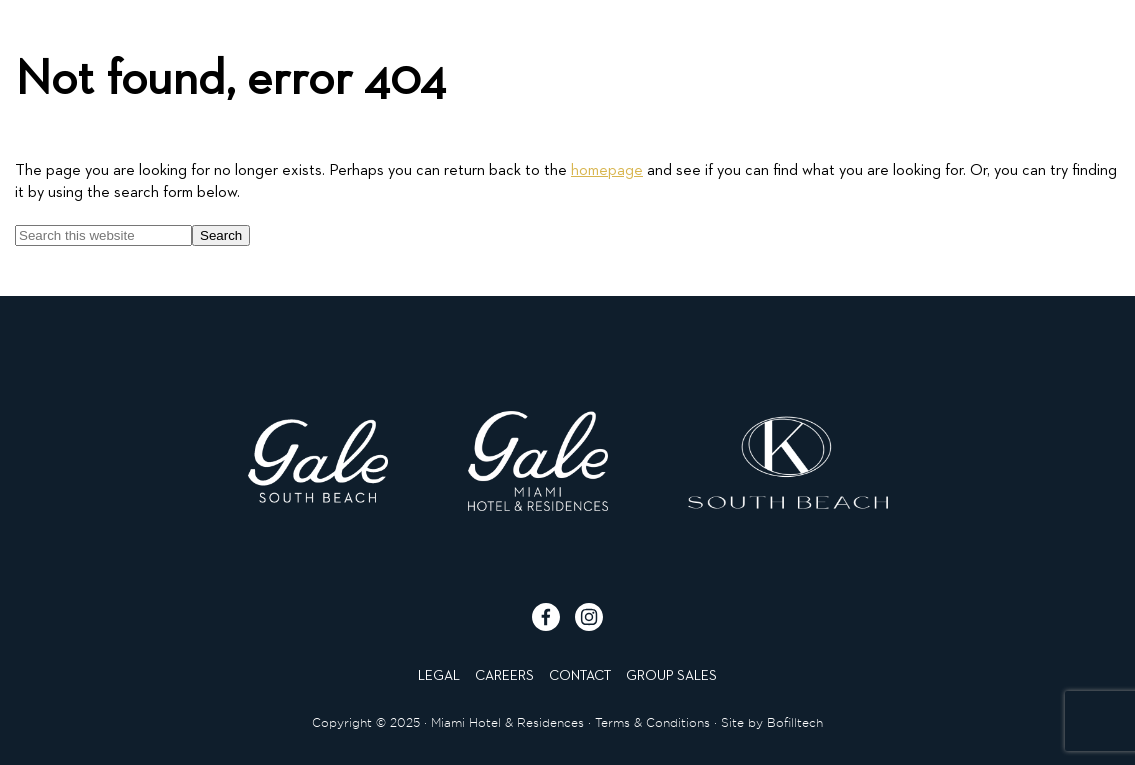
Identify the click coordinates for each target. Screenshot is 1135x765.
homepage (607, 171)
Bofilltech (795, 722)
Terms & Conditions (652, 722)
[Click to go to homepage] (567, 57)
